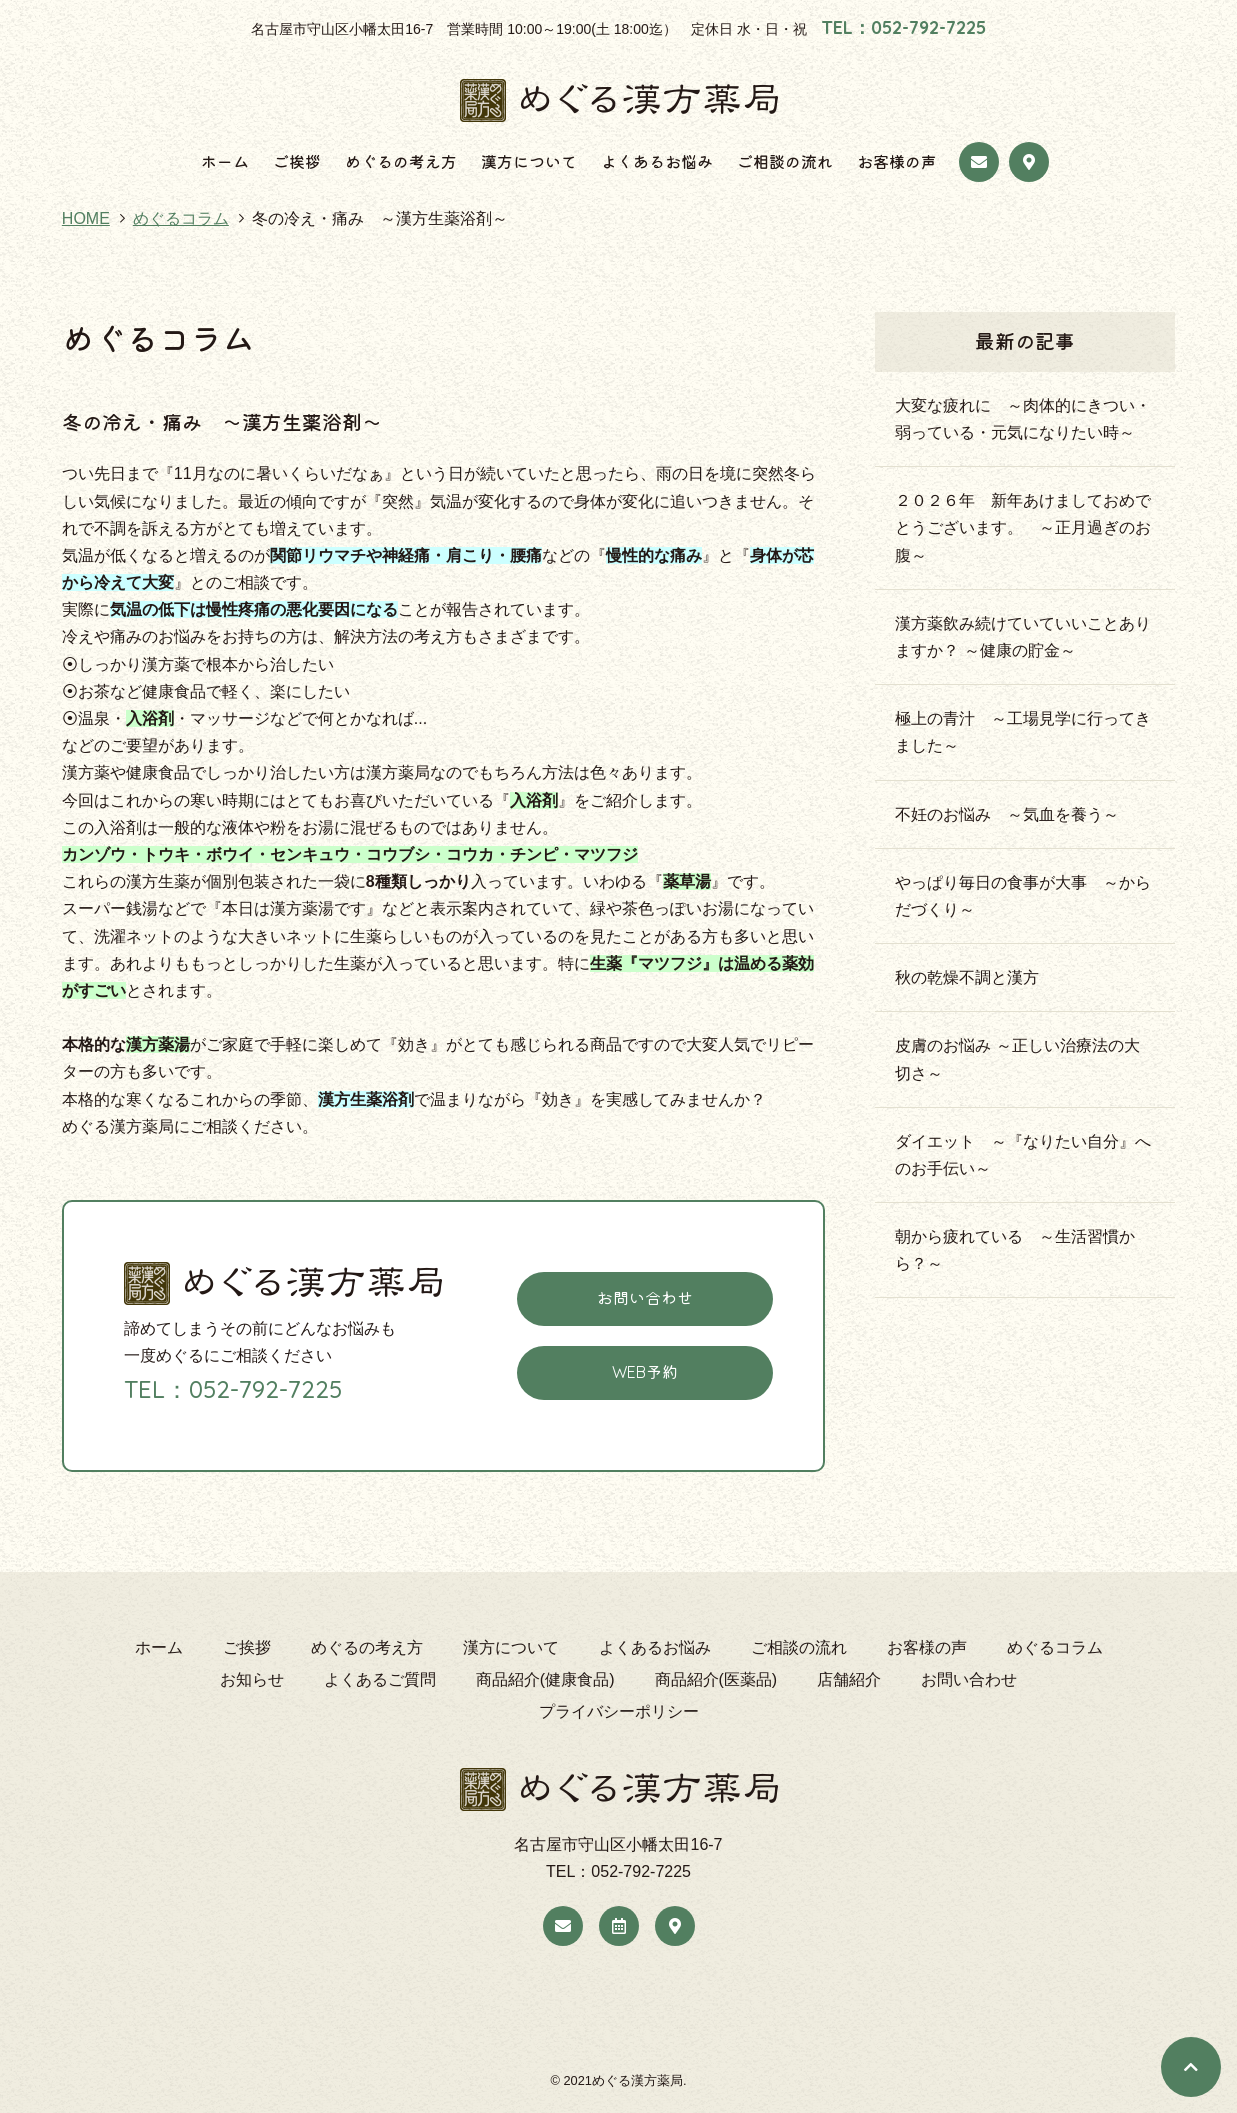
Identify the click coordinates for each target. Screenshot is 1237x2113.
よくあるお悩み (657, 162)
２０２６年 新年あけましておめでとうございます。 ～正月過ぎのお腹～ (1023, 527)
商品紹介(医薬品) (716, 1679)
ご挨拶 (297, 162)
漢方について (529, 162)
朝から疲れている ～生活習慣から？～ (1015, 1250)
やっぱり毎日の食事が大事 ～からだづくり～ (1023, 896)
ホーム (225, 162)
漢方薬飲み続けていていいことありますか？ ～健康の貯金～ (1023, 637)
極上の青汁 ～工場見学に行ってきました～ (1023, 732)
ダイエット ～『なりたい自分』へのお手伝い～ (1023, 1155)
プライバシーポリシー (619, 1711)
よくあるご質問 (380, 1679)
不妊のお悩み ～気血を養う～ (1015, 814)
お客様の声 (897, 162)
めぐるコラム (181, 218)
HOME (86, 218)
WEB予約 (645, 1372)
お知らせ (252, 1679)
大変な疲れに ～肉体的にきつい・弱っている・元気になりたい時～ (1023, 419)
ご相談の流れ (785, 162)
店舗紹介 (849, 1679)
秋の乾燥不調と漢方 (967, 977)
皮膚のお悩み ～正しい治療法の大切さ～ (1017, 1059)
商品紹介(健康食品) (545, 1679)
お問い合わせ (645, 1298)
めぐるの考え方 (401, 162)
